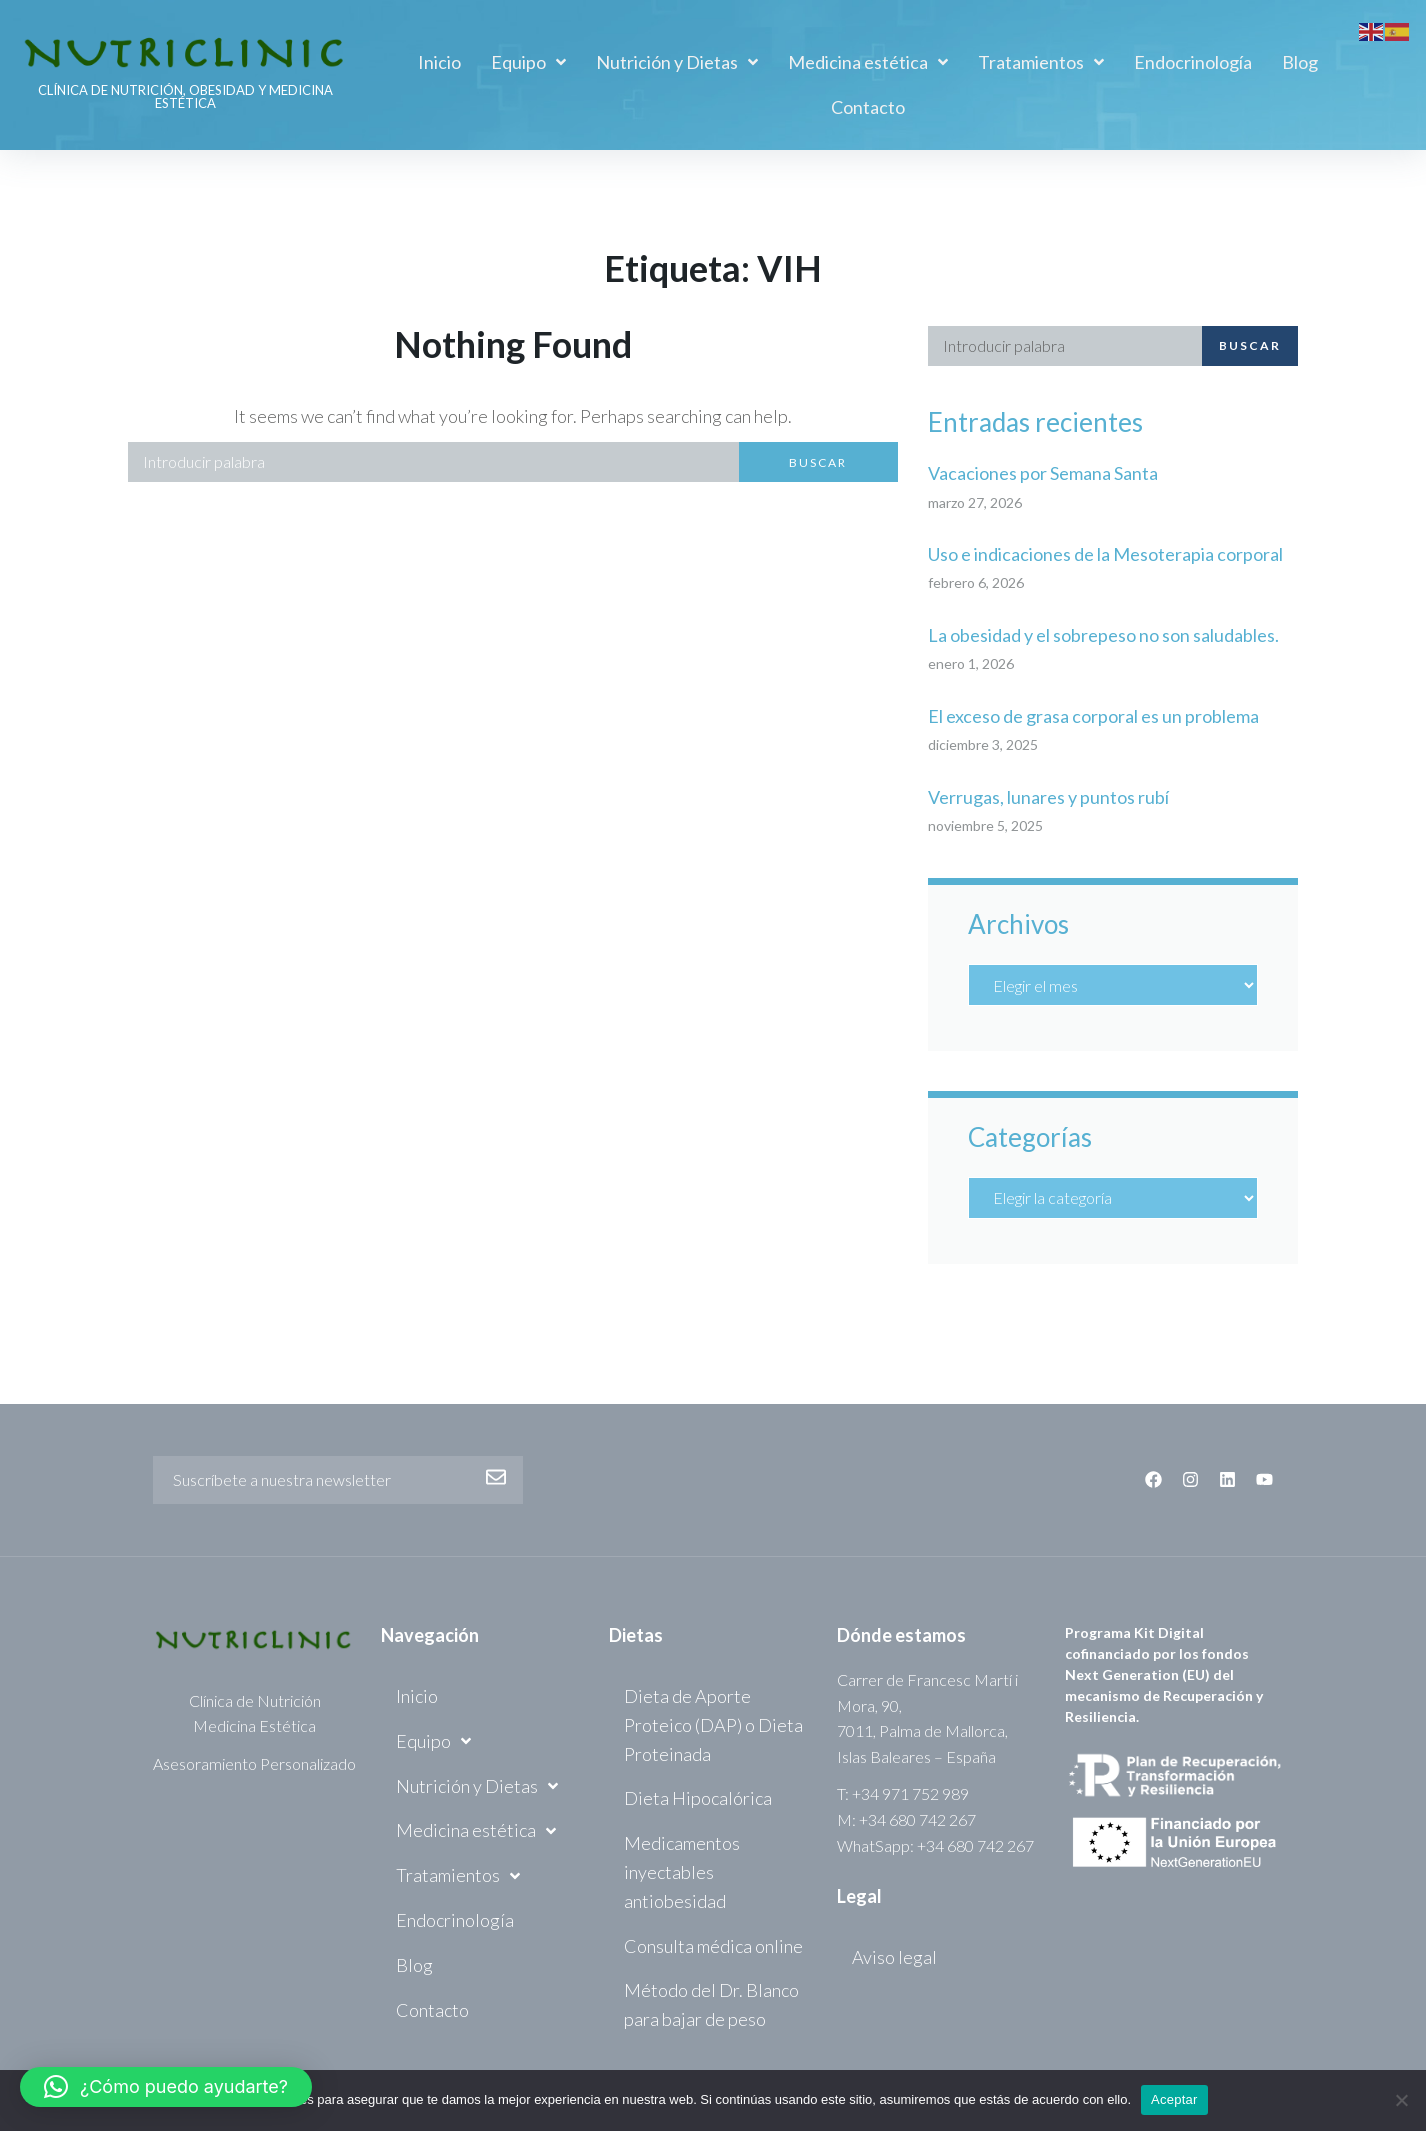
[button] (166, 2087)
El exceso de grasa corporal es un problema (1093, 716)
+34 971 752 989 (910, 1793)
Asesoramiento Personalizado (254, 1763)
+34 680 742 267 (917, 1819)
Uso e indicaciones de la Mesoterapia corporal (1105, 554)
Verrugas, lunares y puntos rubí (1048, 797)
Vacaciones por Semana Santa (1043, 473)
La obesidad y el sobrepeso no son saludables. (1103, 635)
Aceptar (1174, 2099)
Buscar (818, 462)
